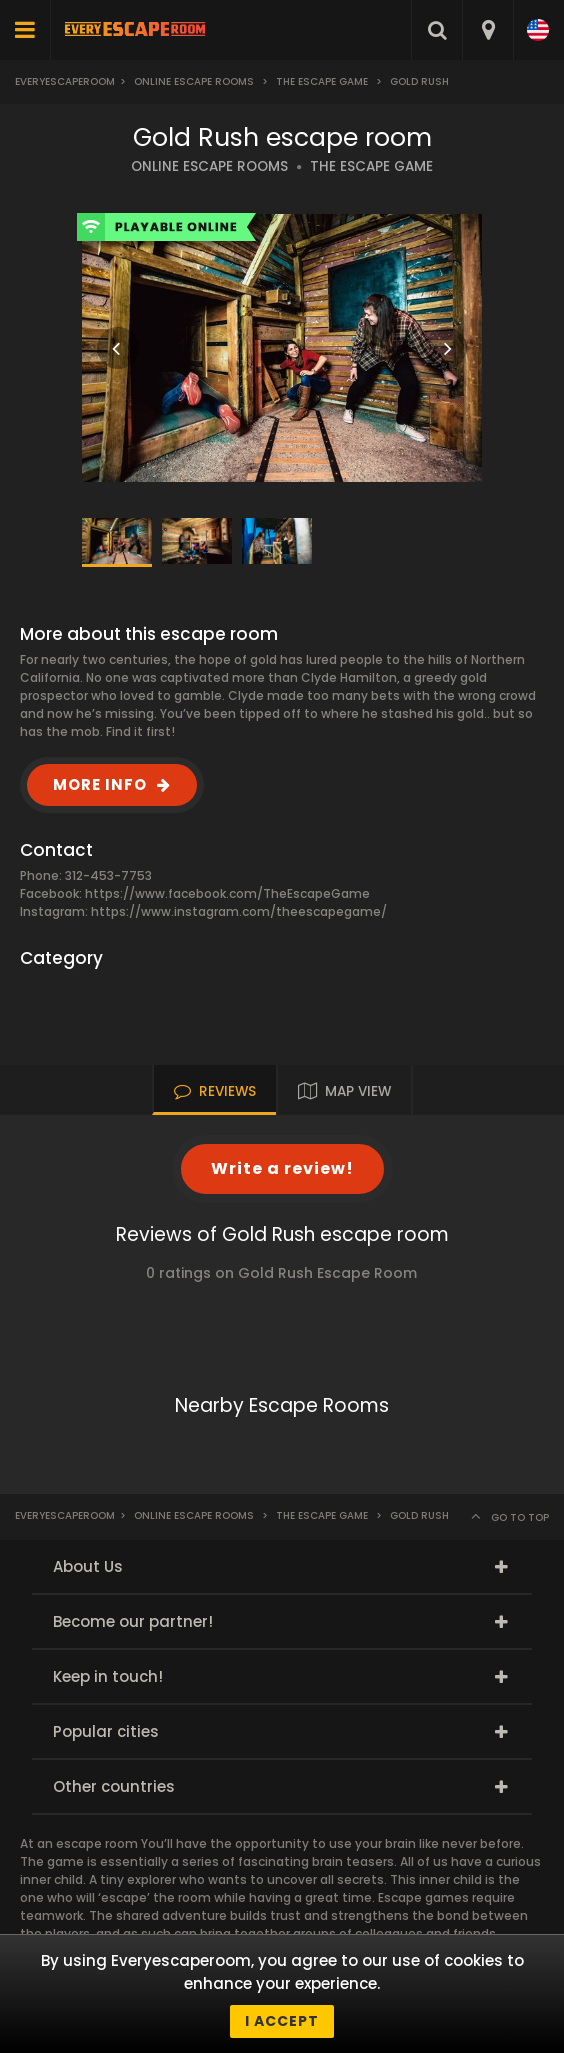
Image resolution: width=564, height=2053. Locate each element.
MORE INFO (100, 784)
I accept (282, 2021)
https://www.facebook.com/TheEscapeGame (227, 893)
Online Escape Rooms (194, 81)
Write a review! (282, 1168)
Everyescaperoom (65, 81)
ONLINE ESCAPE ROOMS (209, 166)
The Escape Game (322, 81)
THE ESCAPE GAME (371, 166)
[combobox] (487, 30)
